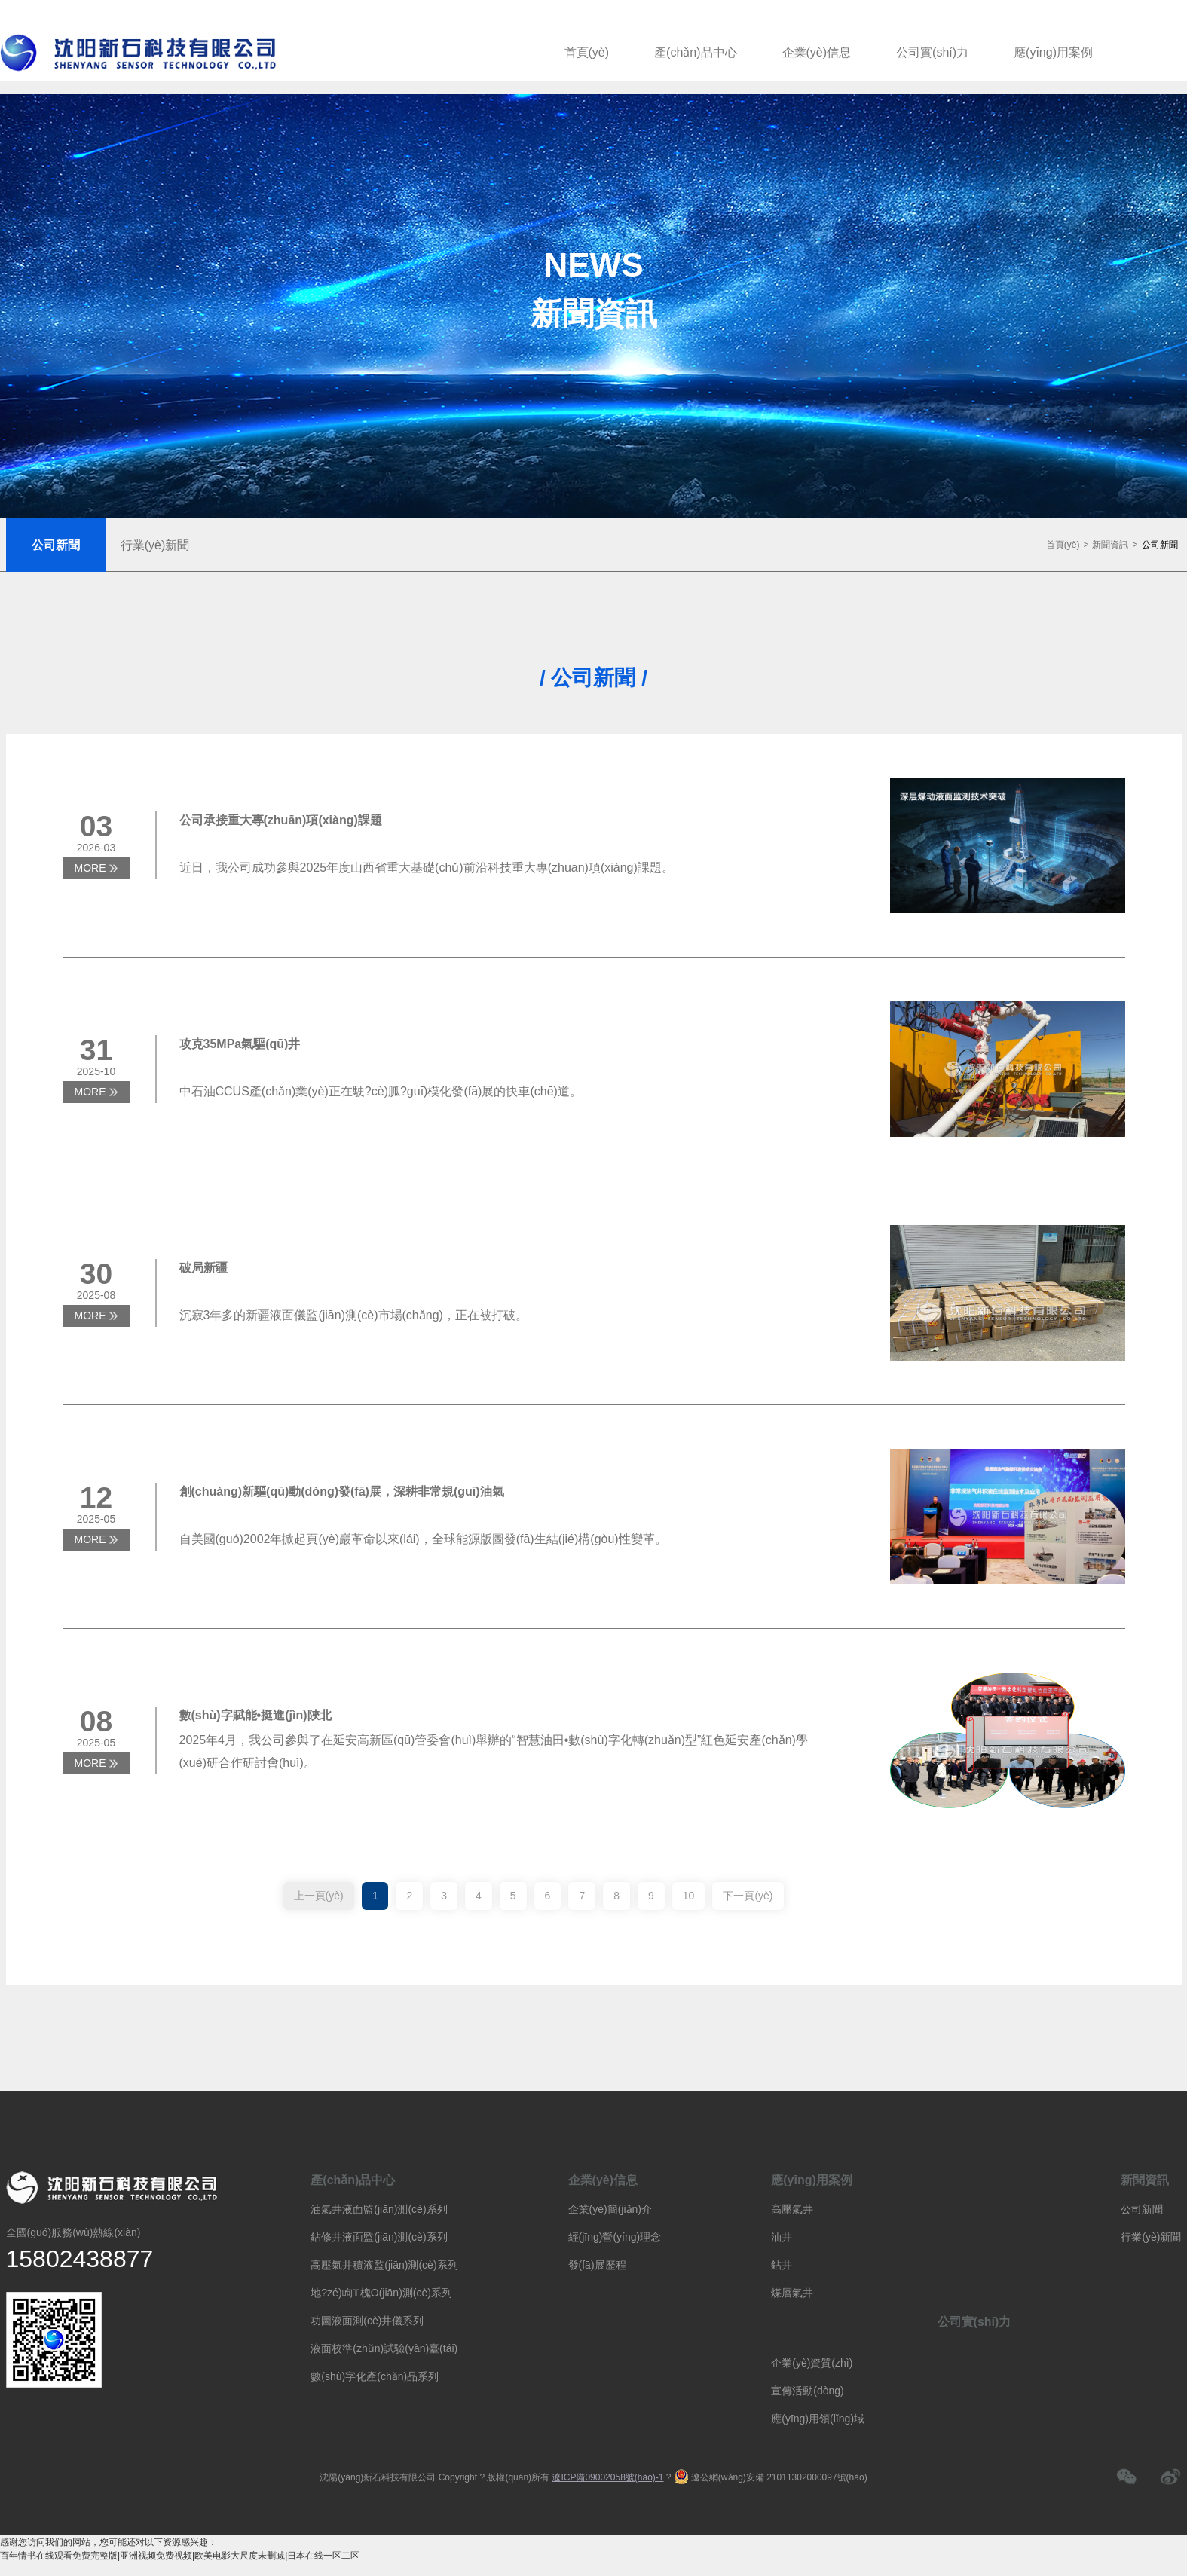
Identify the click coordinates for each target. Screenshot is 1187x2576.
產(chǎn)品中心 (695, 52)
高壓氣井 (792, 2209)
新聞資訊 (1110, 544)
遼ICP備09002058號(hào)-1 (607, 2477)
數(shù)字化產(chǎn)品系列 (375, 2376)
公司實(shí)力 (932, 52)
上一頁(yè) (319, 1896)
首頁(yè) (587, 52)
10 (689, 1896)
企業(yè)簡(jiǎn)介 (610, 2209)
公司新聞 (1160, 544)
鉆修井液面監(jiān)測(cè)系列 (379, 2237)
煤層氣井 (792, 2293)
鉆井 (781, 2265)
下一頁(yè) (747, 1896)
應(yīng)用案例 (1053, 52)
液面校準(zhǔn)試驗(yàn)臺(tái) (384, 2348)
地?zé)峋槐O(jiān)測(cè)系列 (381, 2293)
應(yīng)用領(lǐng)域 (817, 2419)
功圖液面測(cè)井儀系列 (367, 2321)
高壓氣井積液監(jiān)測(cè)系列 (384, 2265)
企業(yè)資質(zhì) (811, 2363)
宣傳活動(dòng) (807, 2391)
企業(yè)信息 (817, 52)
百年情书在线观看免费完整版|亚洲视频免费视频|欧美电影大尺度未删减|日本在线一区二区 (179, 2555)
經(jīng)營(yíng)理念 (615, 2237)
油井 (781, 2237)
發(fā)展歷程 (597, 2265)
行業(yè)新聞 (1151, 2237)
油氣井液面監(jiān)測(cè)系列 (379, 2209)
